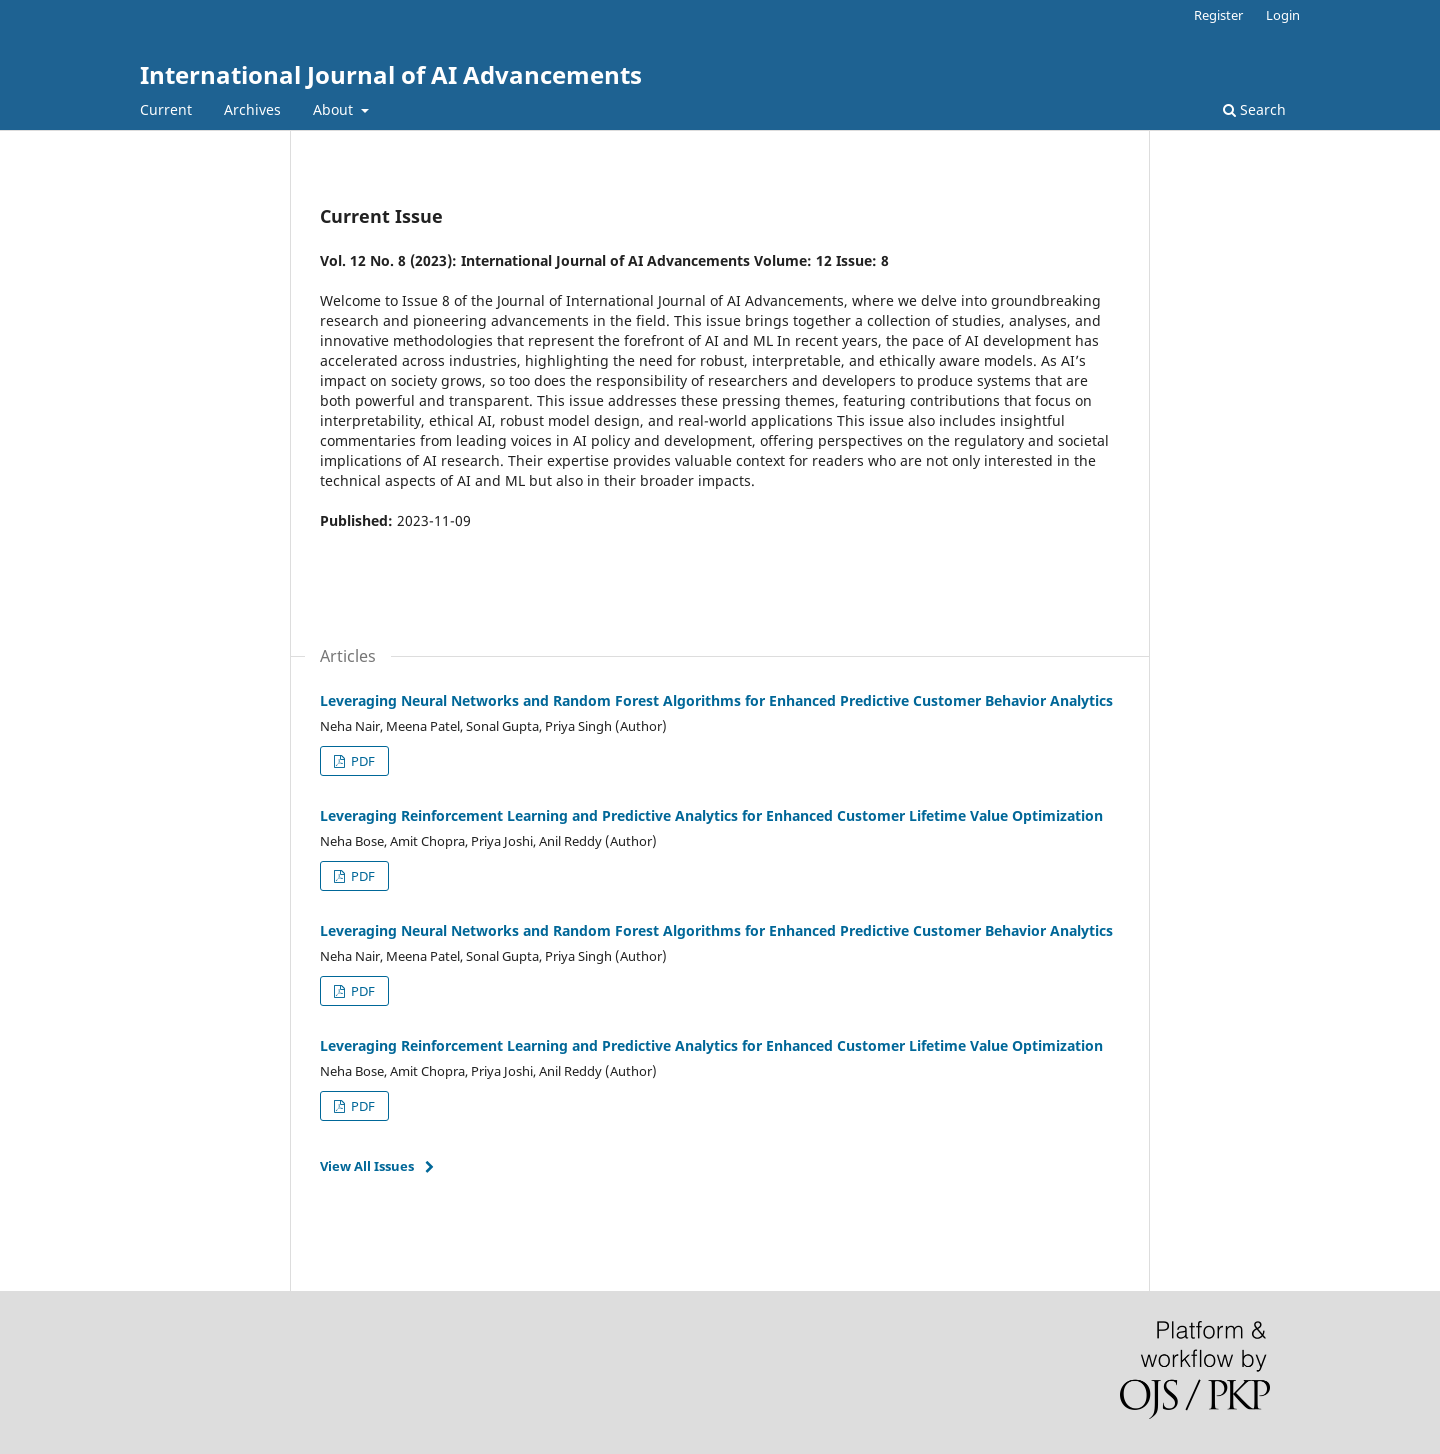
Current (166, 109)
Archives (252, 109)
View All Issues (367, 1166)
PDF (361, 761)
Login (1283, 15)
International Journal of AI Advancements (391, 74)
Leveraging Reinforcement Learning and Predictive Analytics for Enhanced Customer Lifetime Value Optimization (711, 815)
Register (1218, 15)
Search (1254, 109)
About (335, 109)
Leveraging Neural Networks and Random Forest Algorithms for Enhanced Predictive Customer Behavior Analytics (716, 700)
